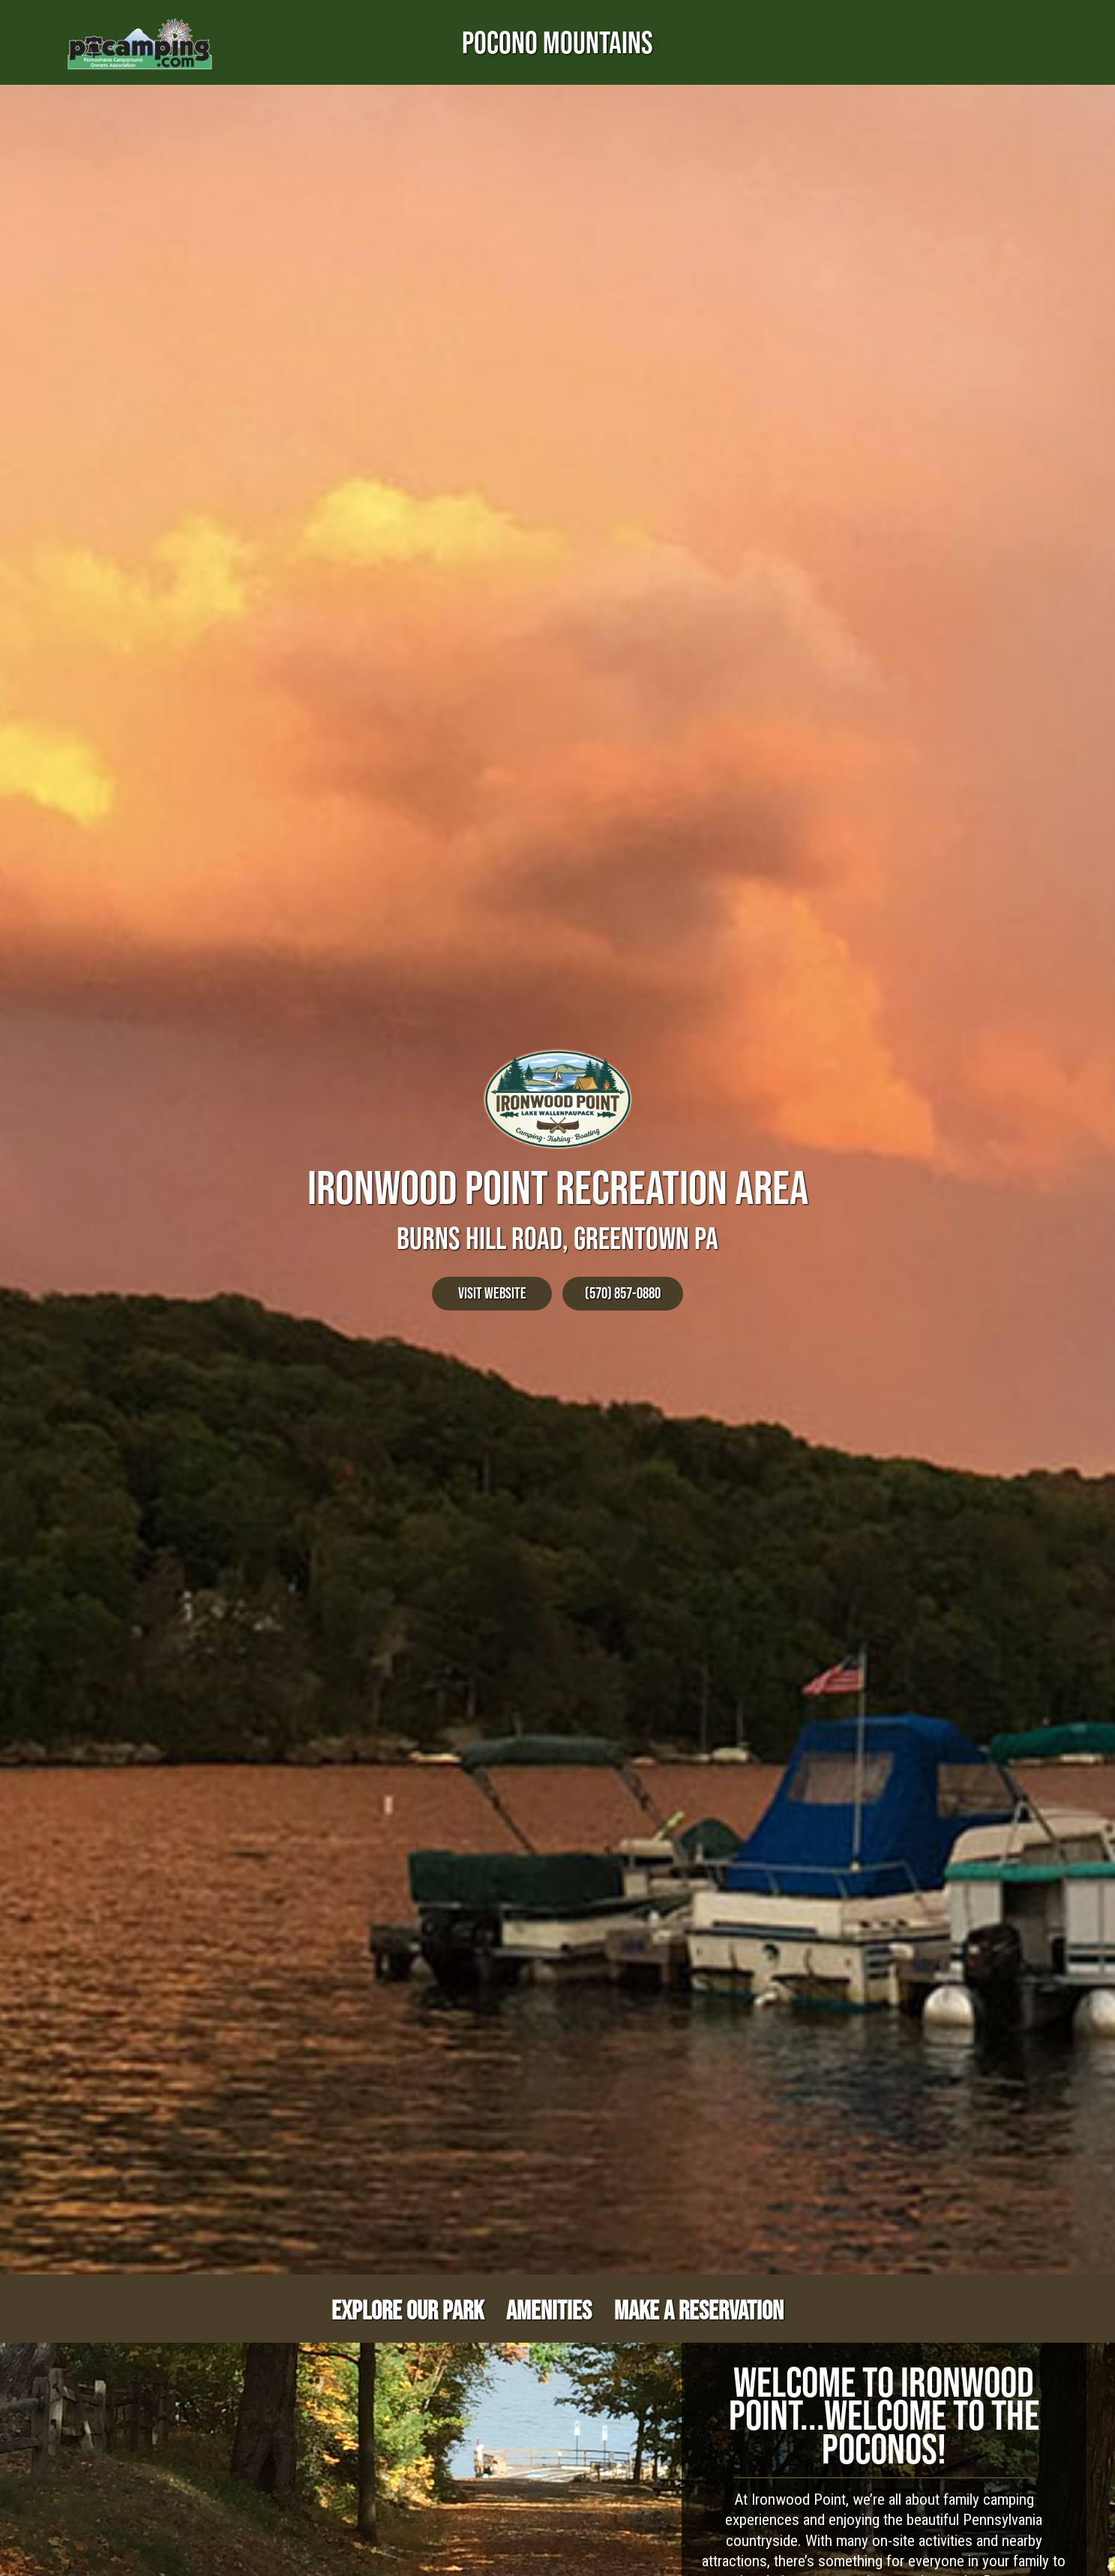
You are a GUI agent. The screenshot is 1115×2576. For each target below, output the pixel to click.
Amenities (549, 2310)
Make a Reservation (699, 2310)
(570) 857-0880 (623, 1293)
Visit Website (492, 1293)
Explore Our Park (407, 2310)
